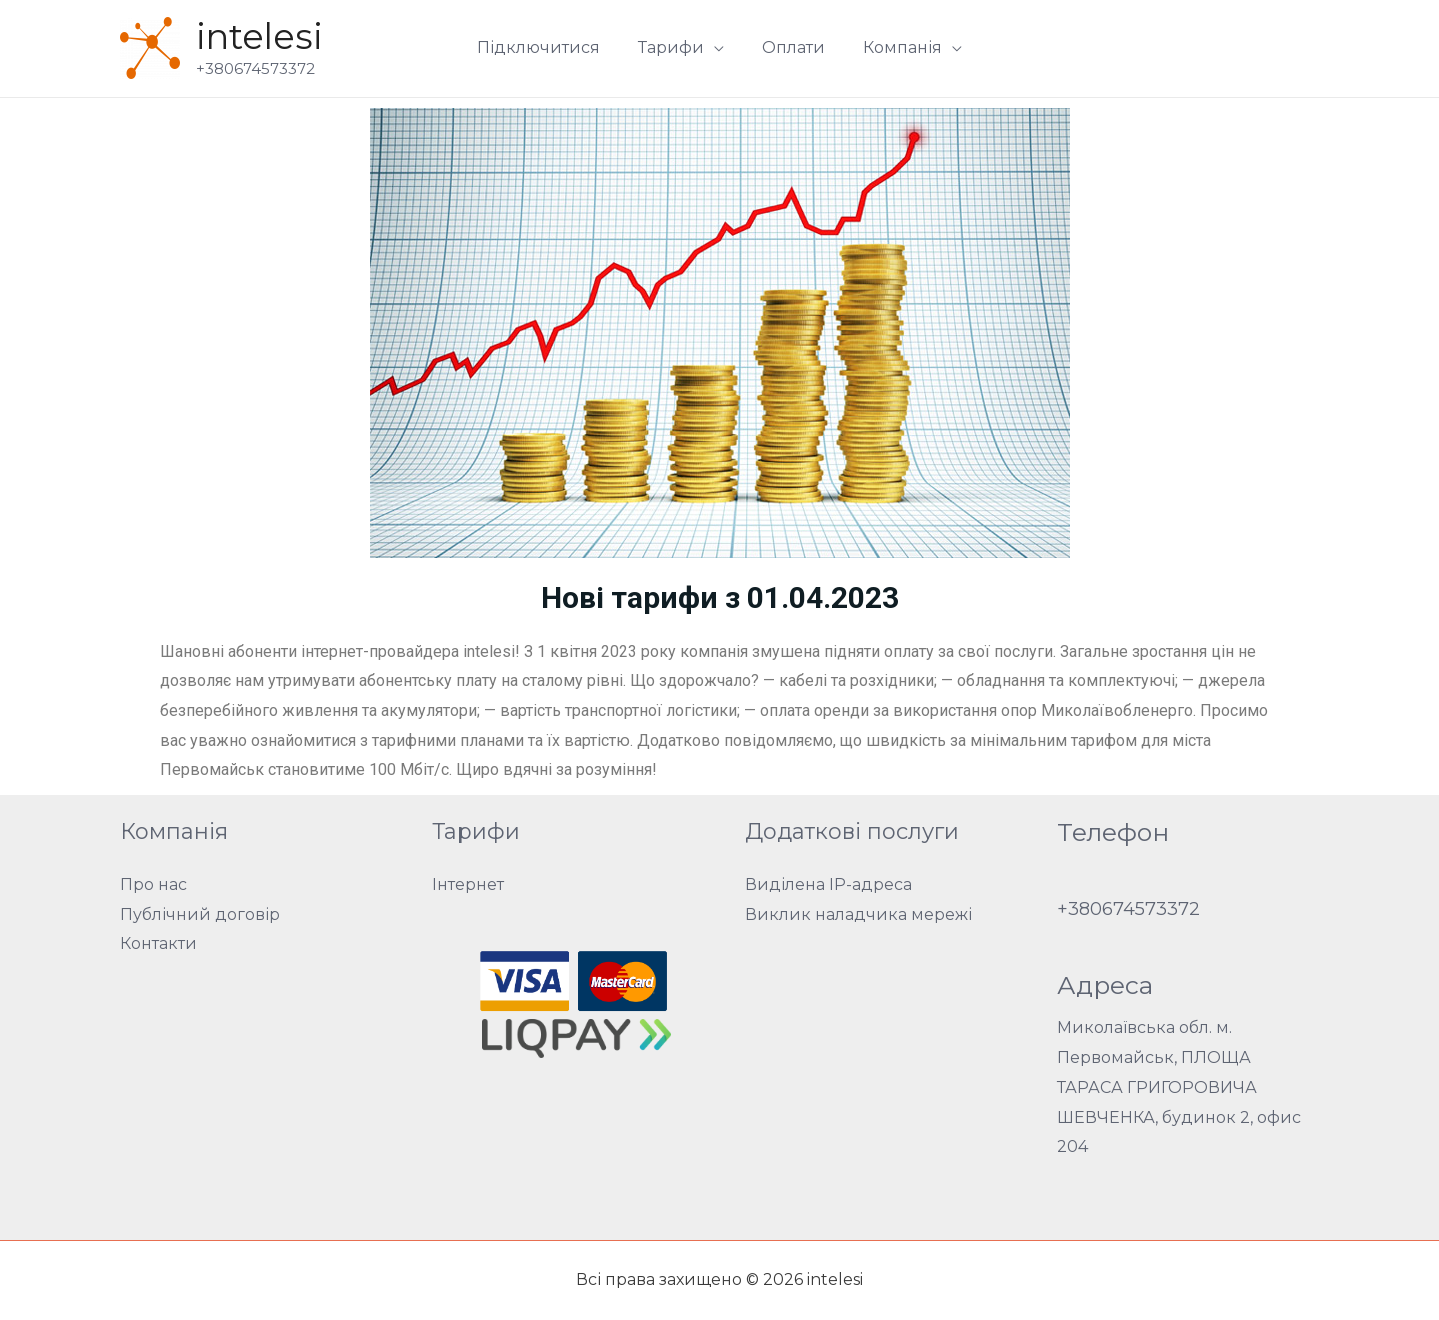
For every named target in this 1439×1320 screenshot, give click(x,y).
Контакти (158, 943)
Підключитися (547, 47)
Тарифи (674, 47)
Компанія (893, 47)
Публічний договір (200, 914)
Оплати (790, 47)
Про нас (153, 884)
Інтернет (468, 884)
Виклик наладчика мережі (858, 914)
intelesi (259, 36)
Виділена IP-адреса (828, 884)
